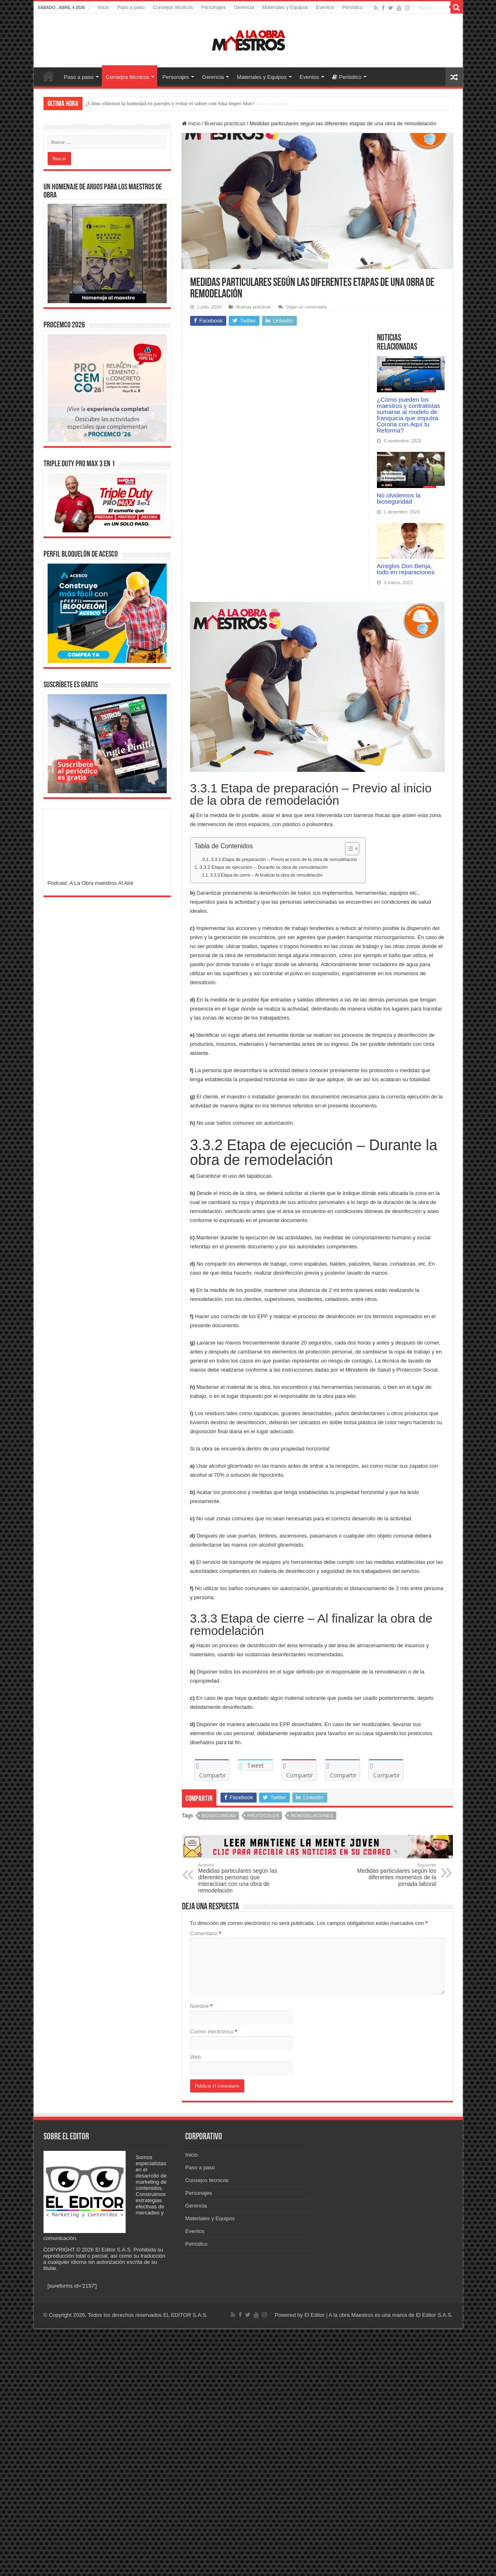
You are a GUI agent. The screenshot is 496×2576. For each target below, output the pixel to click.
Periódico (352, 7)
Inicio (103, 7)
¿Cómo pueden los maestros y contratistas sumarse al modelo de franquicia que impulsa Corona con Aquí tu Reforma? (408, 415)
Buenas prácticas (225, 123)
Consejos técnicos (173, 7)
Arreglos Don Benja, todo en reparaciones (406, 569)
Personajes (213, 7)
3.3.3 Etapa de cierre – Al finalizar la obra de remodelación (266, 874)
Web (195, 2057)
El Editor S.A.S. (434, 2315)
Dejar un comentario (306, 306)
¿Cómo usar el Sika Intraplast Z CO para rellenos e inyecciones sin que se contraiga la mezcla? (187, 103)
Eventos (325, 7)
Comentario (205, 1933)
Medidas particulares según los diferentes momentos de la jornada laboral (394, 1874)
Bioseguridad (219, 1815)
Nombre (201, 2006)
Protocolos (263, 1815)
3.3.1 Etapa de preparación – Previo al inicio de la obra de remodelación (284, 859)
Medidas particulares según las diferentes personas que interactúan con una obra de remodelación (240, 1878)
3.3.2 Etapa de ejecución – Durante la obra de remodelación (264, 867)
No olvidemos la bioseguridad (399, 498)
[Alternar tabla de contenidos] (348, 849)
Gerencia (244, 7)
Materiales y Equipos (285, 7)
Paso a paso (131, 7)
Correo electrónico (213, 2031)
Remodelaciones (312, 1815)
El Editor (314, 2315)
